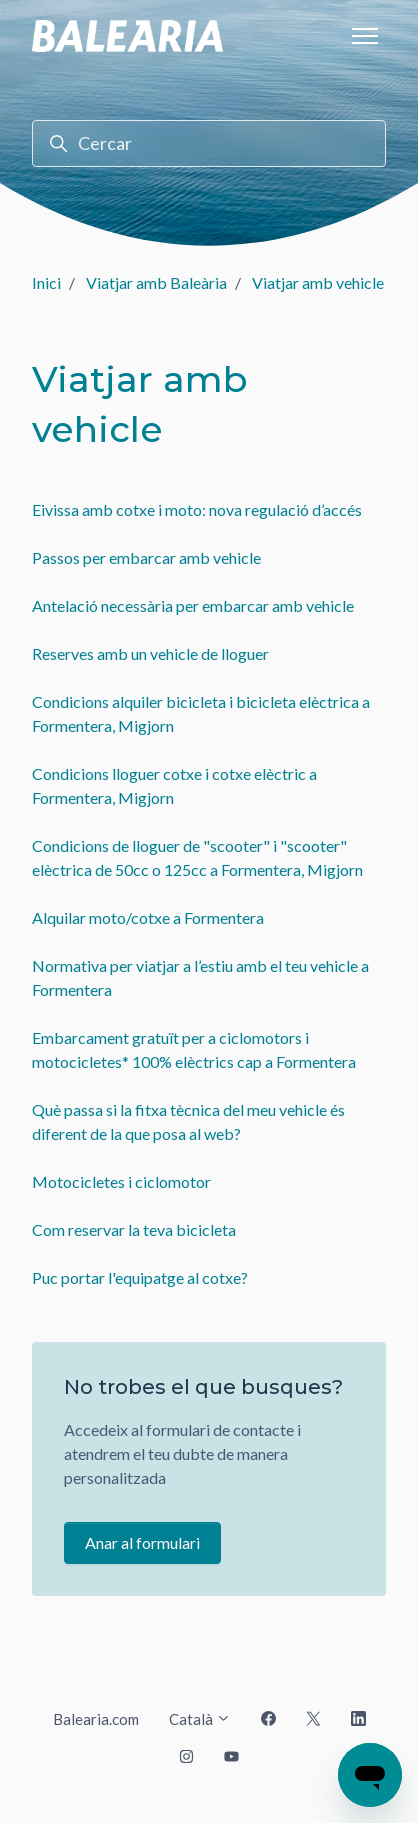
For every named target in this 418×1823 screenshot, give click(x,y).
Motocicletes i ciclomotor (121, 1181)
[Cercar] (209, 143)
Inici (46, 282)
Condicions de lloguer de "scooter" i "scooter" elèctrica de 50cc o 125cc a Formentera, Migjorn (197, 857)
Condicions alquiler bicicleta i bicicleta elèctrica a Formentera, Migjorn (201, 713)
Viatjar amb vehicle (318, 282)
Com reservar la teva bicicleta (134, 1229)
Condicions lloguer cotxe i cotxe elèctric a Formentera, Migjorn (174, 785)
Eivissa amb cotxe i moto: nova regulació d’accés (197, 509)
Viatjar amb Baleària (156, 282)
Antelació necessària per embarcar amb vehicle (193, 605)
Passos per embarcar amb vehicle (146, 557)
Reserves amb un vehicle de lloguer (150, 653)
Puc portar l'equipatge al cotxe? (140, 1277)
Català (200, 1719)
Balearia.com (96, 1719)
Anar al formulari (142, 1542)
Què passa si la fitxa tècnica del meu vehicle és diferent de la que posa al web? (188, 1121)
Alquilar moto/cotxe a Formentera (148, 917)
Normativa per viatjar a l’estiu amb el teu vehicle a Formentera (200, 977)
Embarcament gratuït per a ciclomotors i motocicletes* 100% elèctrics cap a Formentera (194, 1049)
